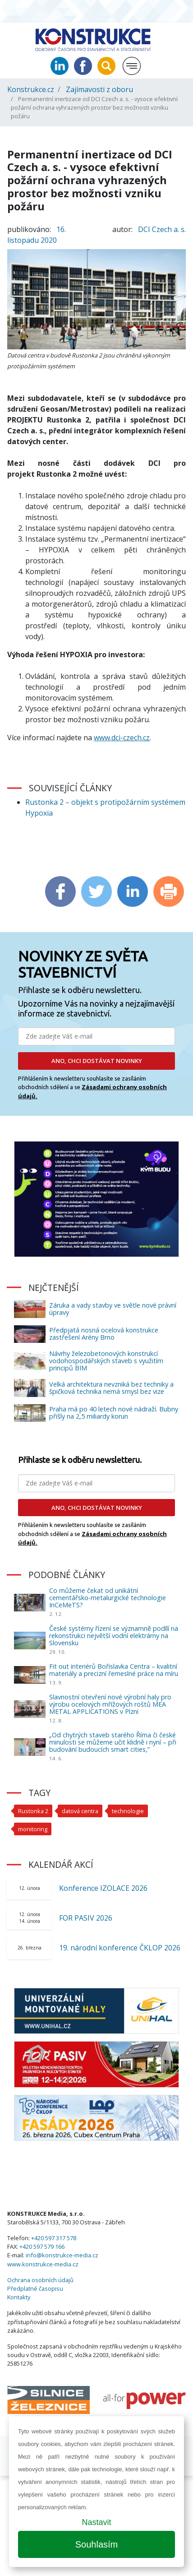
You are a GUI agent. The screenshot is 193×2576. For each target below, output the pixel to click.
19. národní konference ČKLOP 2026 (119, 1948)
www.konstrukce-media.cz (42, 2264)
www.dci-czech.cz (122, 738)
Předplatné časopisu (35, 2288)
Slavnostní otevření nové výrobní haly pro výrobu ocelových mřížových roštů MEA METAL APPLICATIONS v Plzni (110, 1704)
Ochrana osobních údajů (40, 2280)
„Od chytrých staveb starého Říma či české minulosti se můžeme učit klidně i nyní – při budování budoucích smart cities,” (112, 1742)
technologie (128, 1811)
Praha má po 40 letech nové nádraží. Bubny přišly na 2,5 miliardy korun (113, 1412)
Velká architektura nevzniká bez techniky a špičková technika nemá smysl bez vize (111, 1388)
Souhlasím (96, 2544)
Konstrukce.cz (30, 89)
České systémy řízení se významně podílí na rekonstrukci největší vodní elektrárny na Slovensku (113, 1635)
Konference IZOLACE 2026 (103, 1888)
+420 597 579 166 (41, 2246)
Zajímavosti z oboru (99, 89)
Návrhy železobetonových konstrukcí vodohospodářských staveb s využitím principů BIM (106, 1360)
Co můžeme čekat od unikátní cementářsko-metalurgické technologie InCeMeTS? (107, 1597)
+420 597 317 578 (53, 2238)
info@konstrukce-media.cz (62, 2255)
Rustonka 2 (33, 1811)
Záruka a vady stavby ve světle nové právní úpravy (112, 1309)
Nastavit (96, 2522)
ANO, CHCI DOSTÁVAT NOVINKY (96, 1061)
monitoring (32, 1829)
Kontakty (18, 2297)
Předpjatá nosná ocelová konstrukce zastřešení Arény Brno (103, 1333)
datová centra (80, 1811)
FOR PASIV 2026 (85, 1918)
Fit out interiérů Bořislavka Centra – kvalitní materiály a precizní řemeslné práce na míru (113, 1670)
